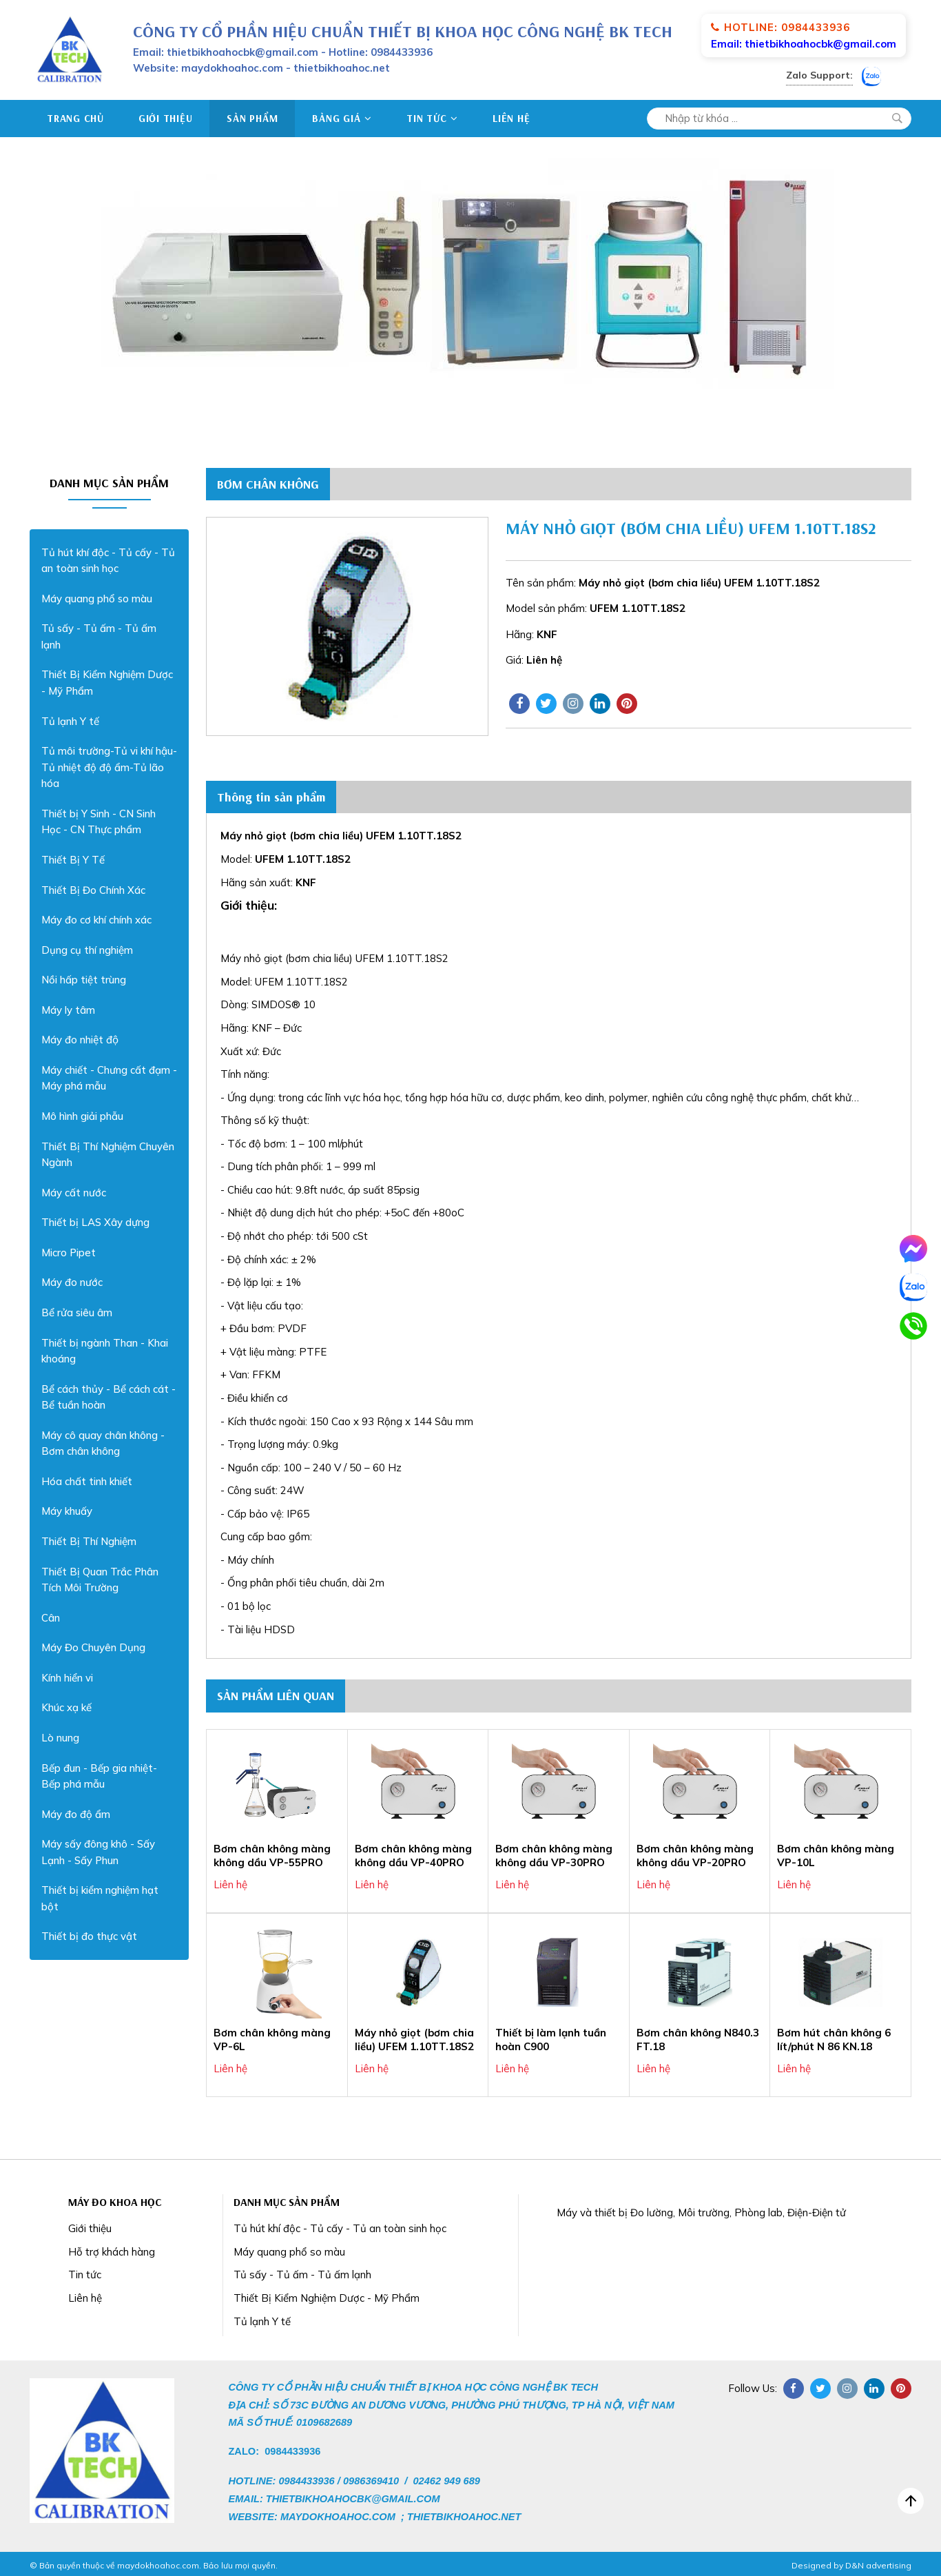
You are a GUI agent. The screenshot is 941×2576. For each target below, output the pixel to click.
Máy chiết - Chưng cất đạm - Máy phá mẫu (109, 1078)
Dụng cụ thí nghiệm (87, 950)
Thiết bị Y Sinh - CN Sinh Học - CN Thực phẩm (98, 822)
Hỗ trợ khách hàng (111, 2251)
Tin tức (432, 118)
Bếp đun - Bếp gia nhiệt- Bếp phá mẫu (99, 1776)
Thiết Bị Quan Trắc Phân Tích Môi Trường (99, 1580)
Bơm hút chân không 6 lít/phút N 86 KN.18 (834, 2039)
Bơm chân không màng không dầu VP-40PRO (413, 1855)
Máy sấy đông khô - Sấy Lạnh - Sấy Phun (98, 1852)
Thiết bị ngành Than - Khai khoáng (104, 1351)
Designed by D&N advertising (851, 2566)
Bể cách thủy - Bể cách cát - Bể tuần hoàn (108, 1397)
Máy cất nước (73, 1192)
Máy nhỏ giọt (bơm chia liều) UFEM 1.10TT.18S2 (414, 2039)
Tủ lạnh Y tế (70, 721)
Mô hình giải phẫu (82, 1116)
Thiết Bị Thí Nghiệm (88, 1541)
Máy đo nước (72, 1282)
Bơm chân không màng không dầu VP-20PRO (695, 1855)
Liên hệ (511, 118)
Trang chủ (75, 118)
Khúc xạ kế (66, 1707)
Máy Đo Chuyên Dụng (93, 1647)
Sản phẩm (252, 118)
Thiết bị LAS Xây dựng (95, 1222)
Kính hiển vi (67, 1677)
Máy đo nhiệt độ (79, 1039)
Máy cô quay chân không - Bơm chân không (103, 1443)
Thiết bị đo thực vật (89, 1936)
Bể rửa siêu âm (76, 1312)
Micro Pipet (68, 1252)
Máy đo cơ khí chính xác (96, 919)
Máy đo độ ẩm (75, 1814)
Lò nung (60, 1737)
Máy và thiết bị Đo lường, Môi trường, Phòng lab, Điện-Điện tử (701, 2212)
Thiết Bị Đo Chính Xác (93, 890)
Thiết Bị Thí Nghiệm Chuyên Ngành (107, 1154)
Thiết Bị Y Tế (73, 859)
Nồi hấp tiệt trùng (83, 979)
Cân (50, 1617)
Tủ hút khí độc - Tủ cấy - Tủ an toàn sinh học (108, 560)
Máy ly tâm (68, 1009)
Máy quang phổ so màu (96, 598)
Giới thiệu (165, 118)
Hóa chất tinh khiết (86, 1481)
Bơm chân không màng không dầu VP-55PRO (272, 1855)
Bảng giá (342, 118)
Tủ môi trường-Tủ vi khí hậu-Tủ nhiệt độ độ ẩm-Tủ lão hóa (109, 767)
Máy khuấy (66, 1510)
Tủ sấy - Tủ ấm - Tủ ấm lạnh (98, 636)
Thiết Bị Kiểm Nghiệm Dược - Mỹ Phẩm (107, 682)
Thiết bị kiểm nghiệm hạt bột (99, 1898)
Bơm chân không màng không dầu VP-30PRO (553, 1855)
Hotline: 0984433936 (780, 27)
